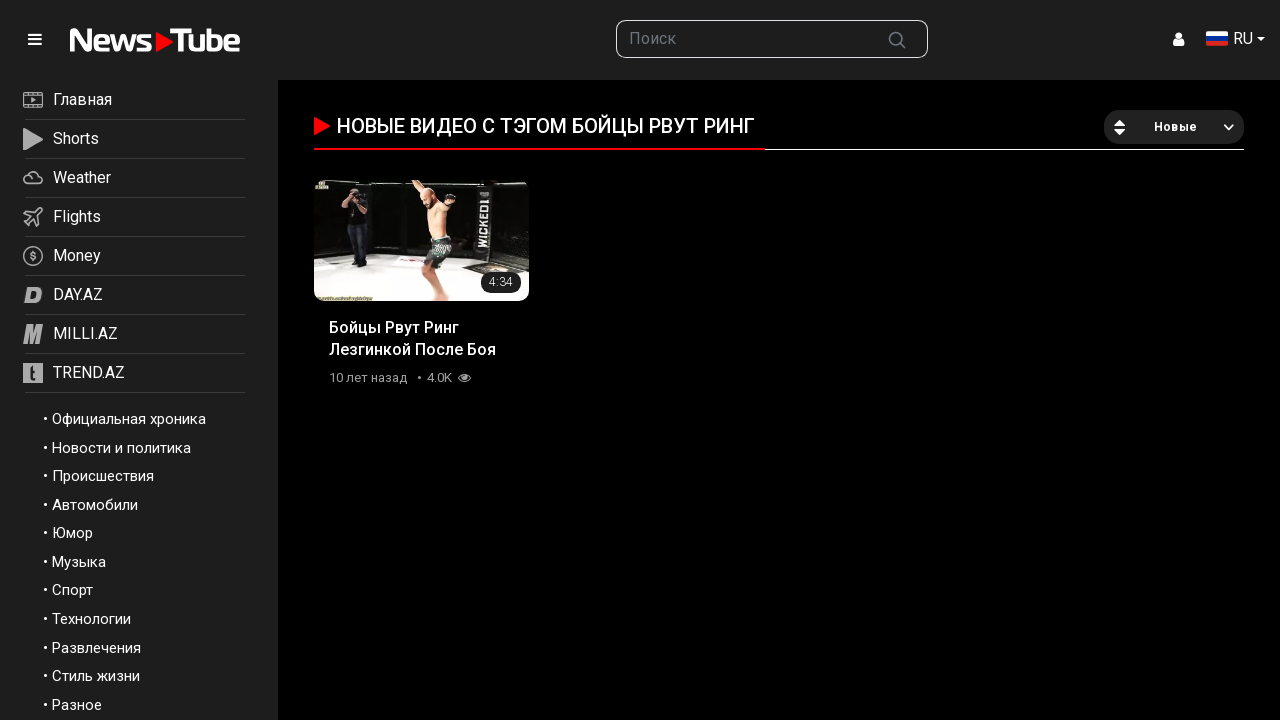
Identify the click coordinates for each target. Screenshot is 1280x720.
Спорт (72, 590)
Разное (77, 705)
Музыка (79, 562)
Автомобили (95, 505)
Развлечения (96, 648)
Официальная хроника (129, 419)
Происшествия (103, 476)
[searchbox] (742, 39)
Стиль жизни (96, 676)
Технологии (91, 619)
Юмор (72, 533)
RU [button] (1229, 38)
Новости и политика (121, 448)
